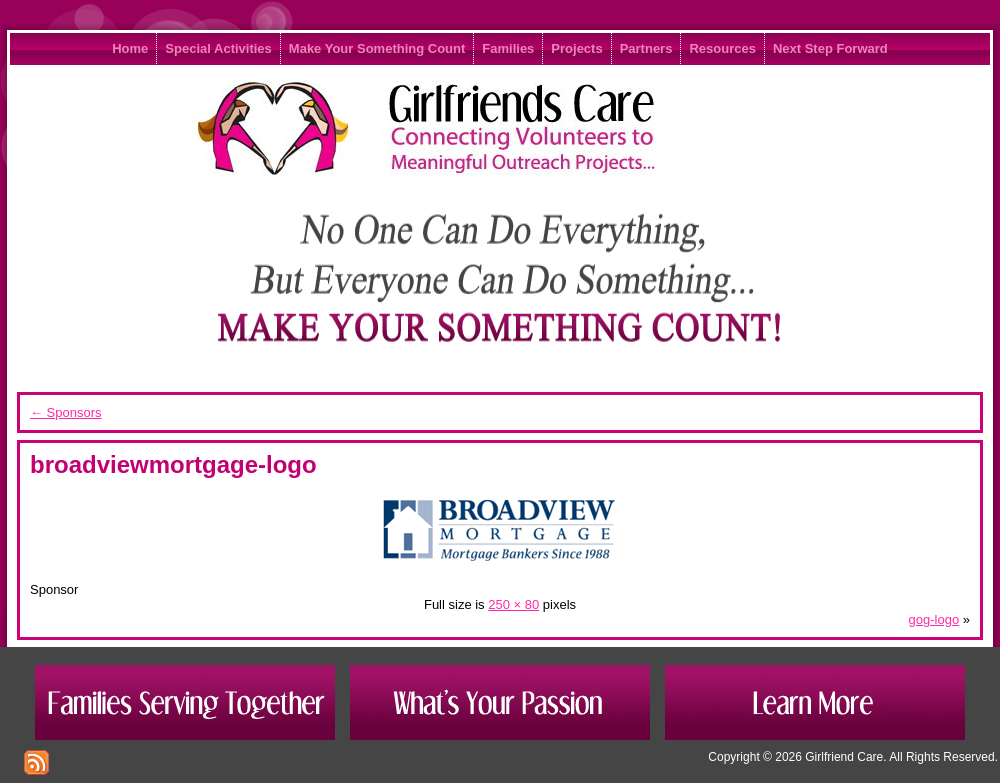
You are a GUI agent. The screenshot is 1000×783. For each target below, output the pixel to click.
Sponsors (66, 412)
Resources (722, 48)
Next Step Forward (830, 48)
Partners (646, 48)
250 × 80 (513, 604)
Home (130, 48)
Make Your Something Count (377, 48)
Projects (576, 48)
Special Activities (218, 48)
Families (508, 48)
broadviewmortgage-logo (173, 464)
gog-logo (934, 619)
